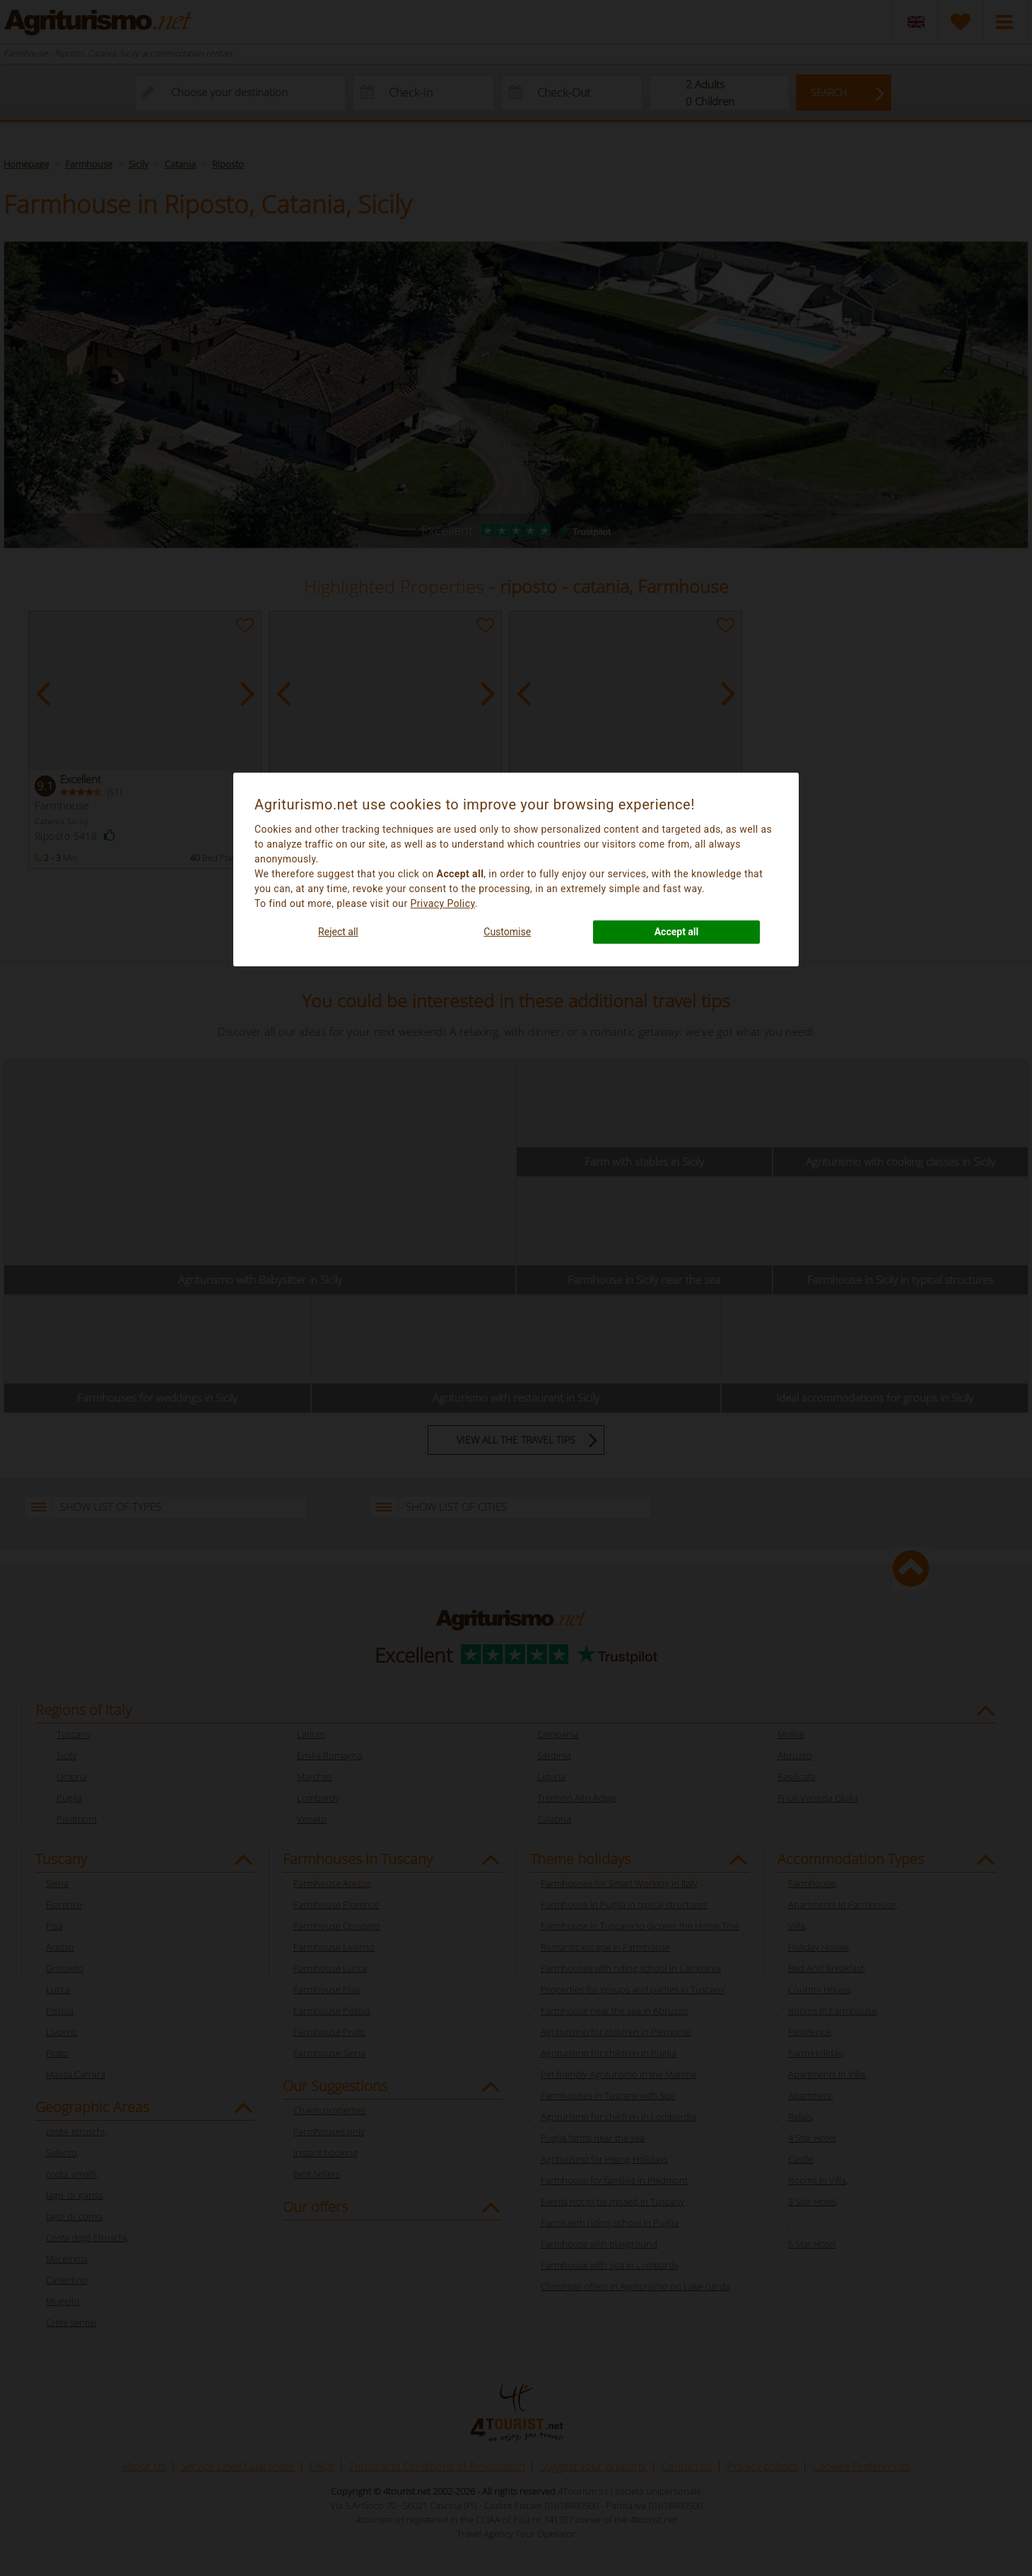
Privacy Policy (442, 903)
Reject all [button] (338, 931)
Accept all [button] (677, 931)
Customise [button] (507, 931)
